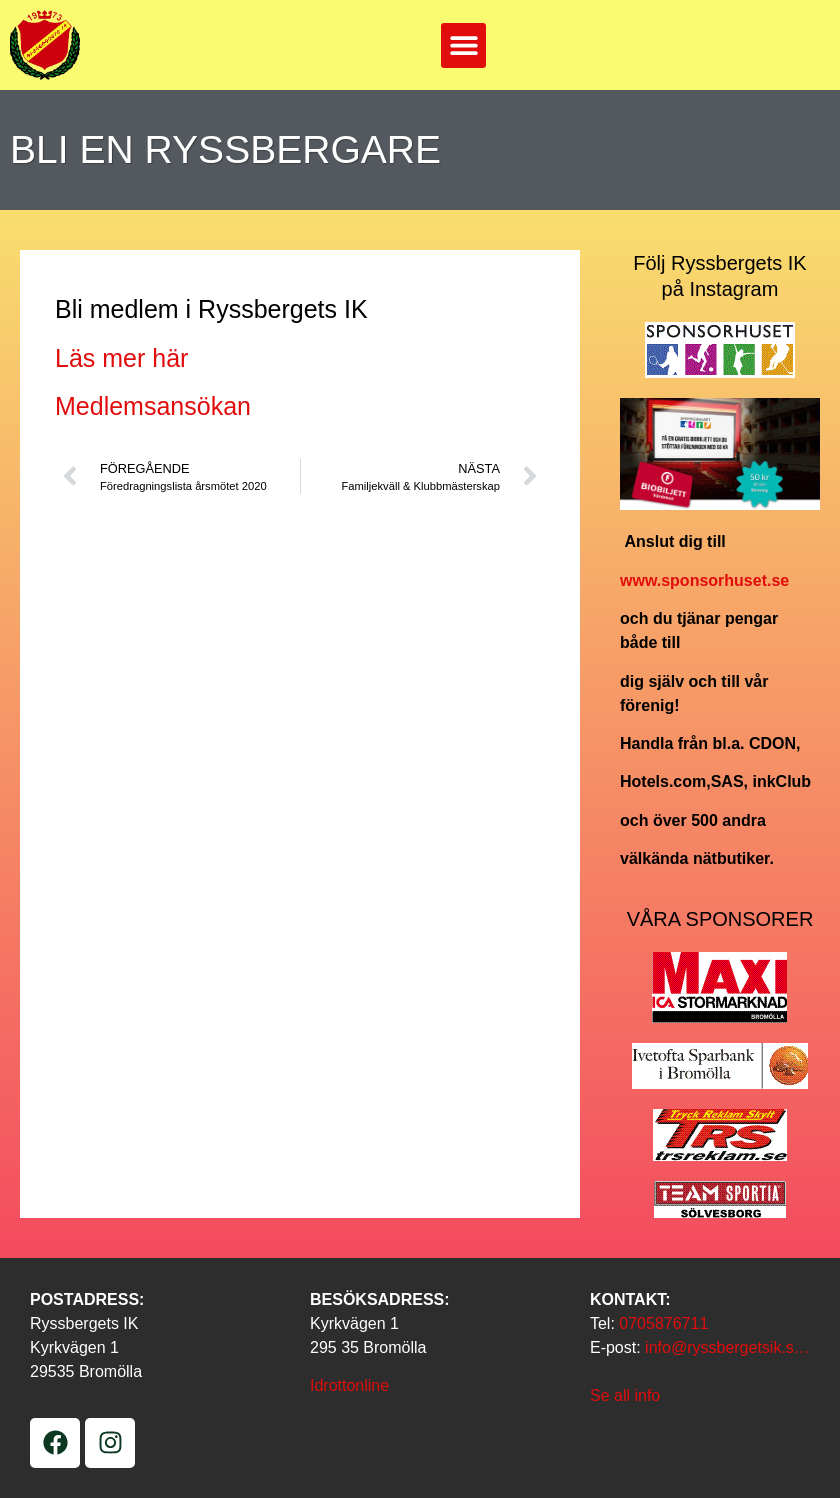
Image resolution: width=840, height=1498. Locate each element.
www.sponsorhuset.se (704, 580)
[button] (463, 45)
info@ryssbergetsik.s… (727, 1347)
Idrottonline (349, 1385)
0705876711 (663, 1323)
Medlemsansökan (153, 406)
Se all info (625, 1395)
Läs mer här (121, 358)
